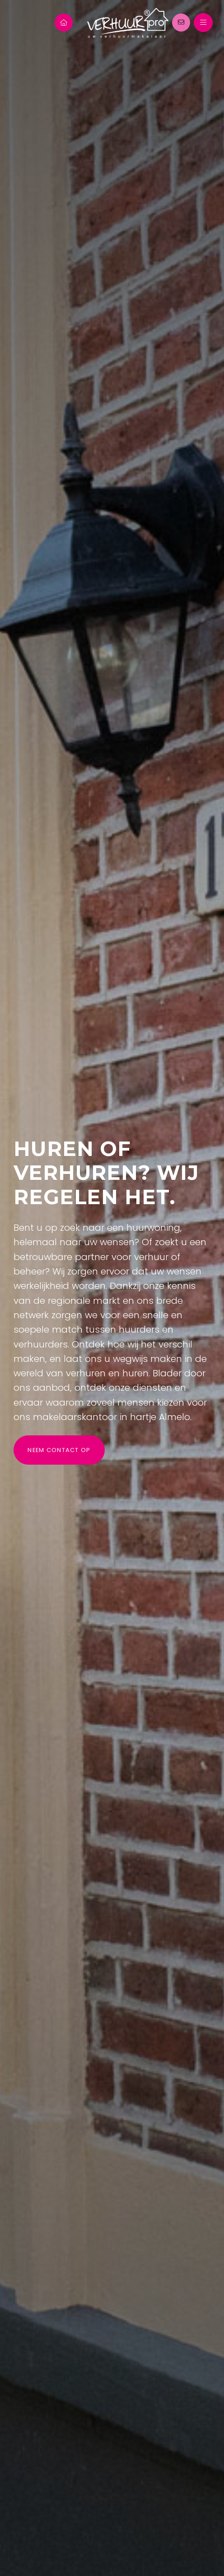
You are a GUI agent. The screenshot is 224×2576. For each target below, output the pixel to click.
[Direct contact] (181, 23)
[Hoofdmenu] (203, 22)
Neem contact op (59, 1450)
